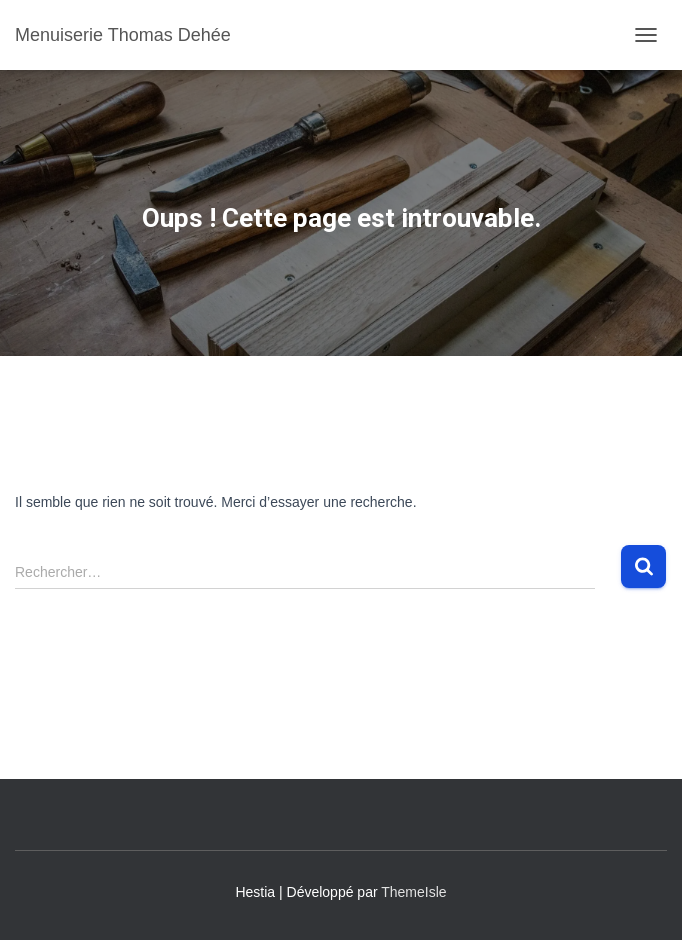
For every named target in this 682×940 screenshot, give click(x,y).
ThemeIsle (413, 892)
